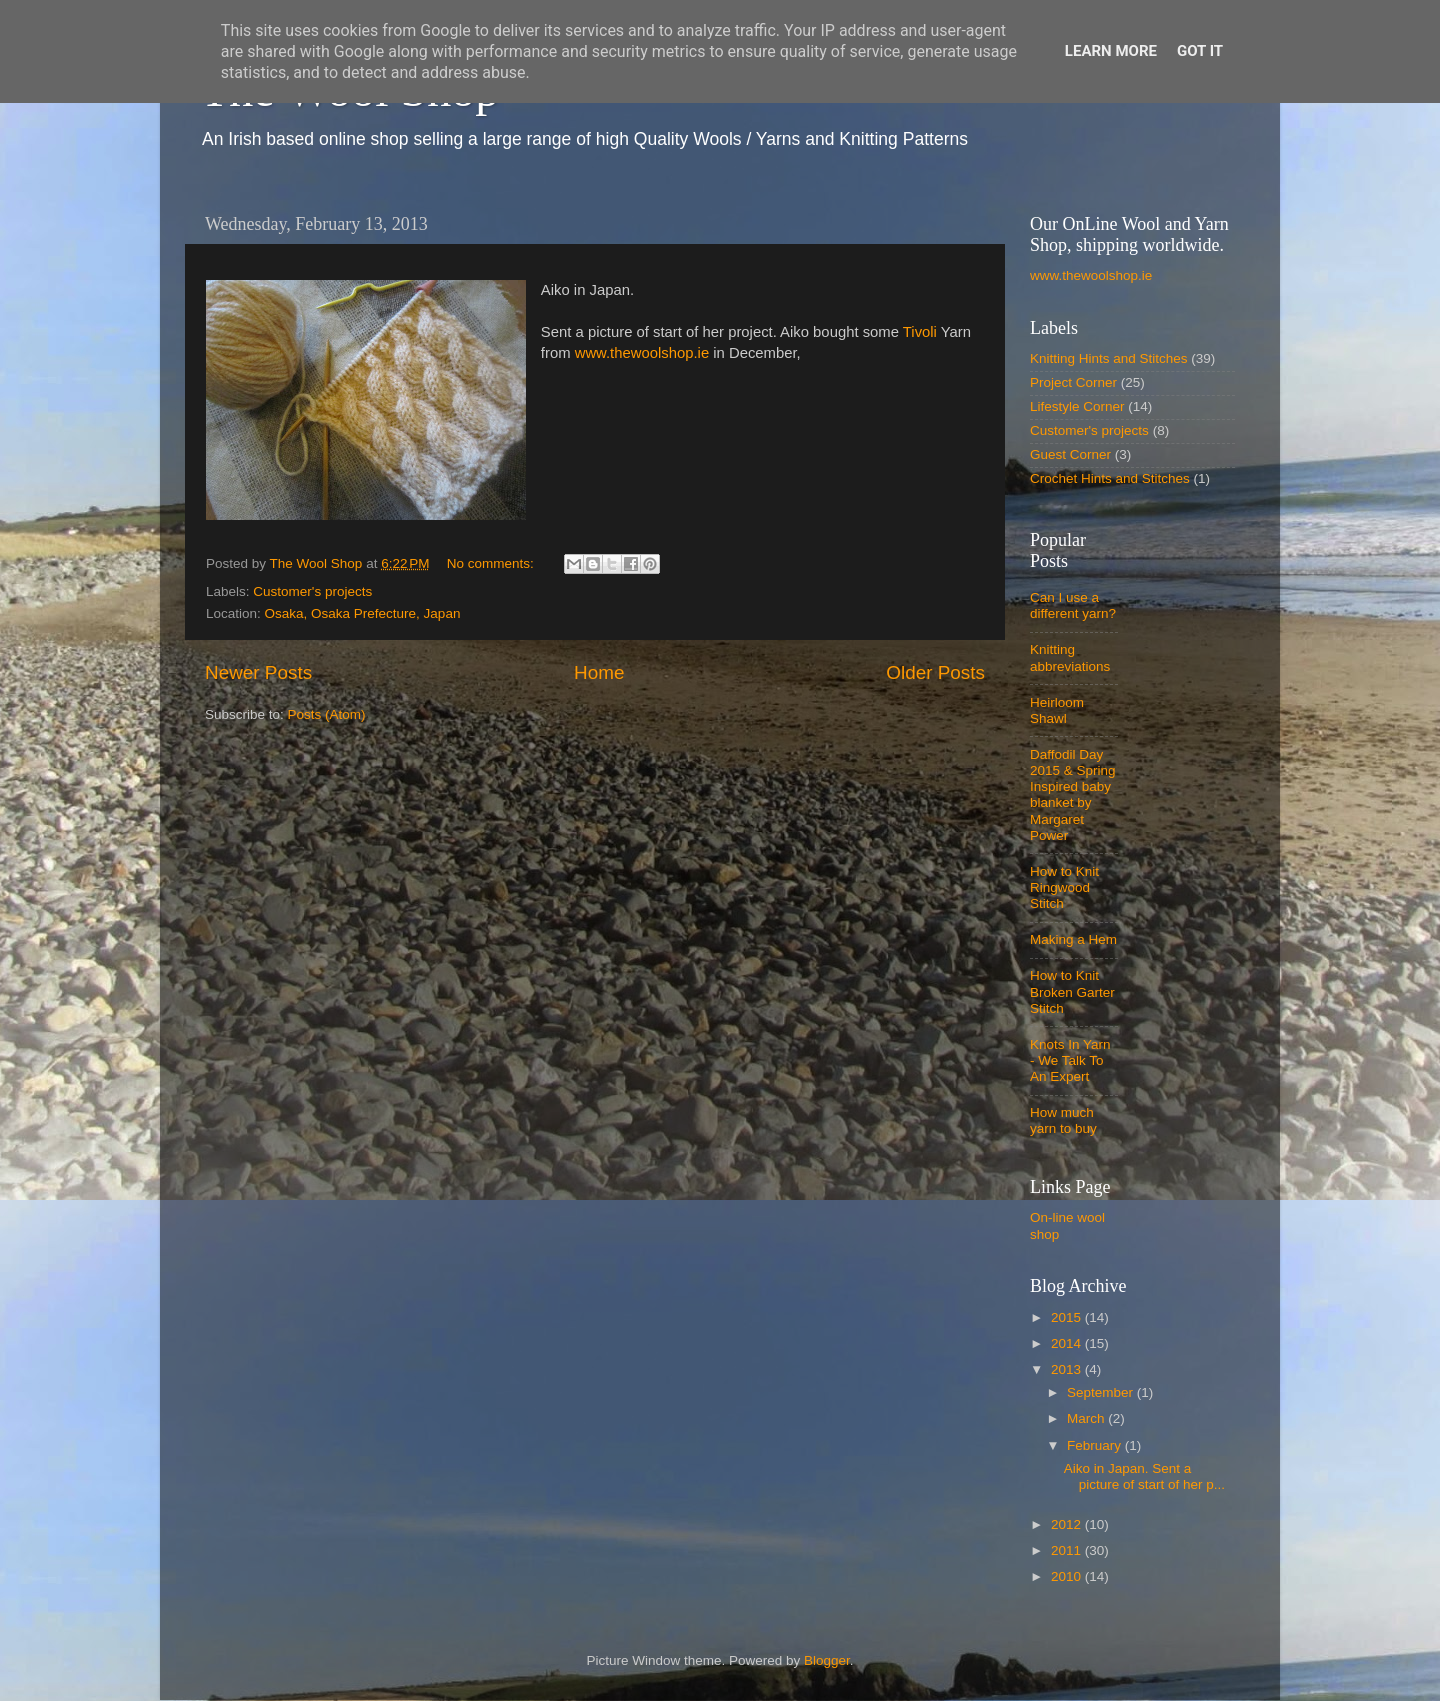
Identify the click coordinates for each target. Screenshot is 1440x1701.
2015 (1068, 1317)
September (1102, 1392)
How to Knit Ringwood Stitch (1064, 887)
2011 (1068, 1550)
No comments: (492, 563)
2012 (1068, 1524)
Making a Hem (1073, 939)
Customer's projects (312, 591)
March (1087, 1418)
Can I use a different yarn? (1073, 605)
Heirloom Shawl (1057, 710)
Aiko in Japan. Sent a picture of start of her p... (1144, 1476)
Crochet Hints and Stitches (1110, 478)
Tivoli (920, 332)
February (1096, 1445)
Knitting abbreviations (1070, 657)
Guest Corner (1070, 454)
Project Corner (1073, 382)
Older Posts (935, 672)
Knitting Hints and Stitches (1109, 358)
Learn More (1111, 51)
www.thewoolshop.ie (642, 353)
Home (599, 672)
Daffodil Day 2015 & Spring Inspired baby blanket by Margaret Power (1073, 795)
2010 (1068, 1576)
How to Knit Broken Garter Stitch (1072, 991)
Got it (1200, 51)
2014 (1068, 1343)
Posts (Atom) (327, 714)
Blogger (827, 1660)
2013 (1068, 1369)
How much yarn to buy (1063, 1120)
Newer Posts (258, 672)
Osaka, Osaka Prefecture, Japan (363, 613)
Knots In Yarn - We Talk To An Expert (1070, 1060)
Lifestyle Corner (1077, 406)
